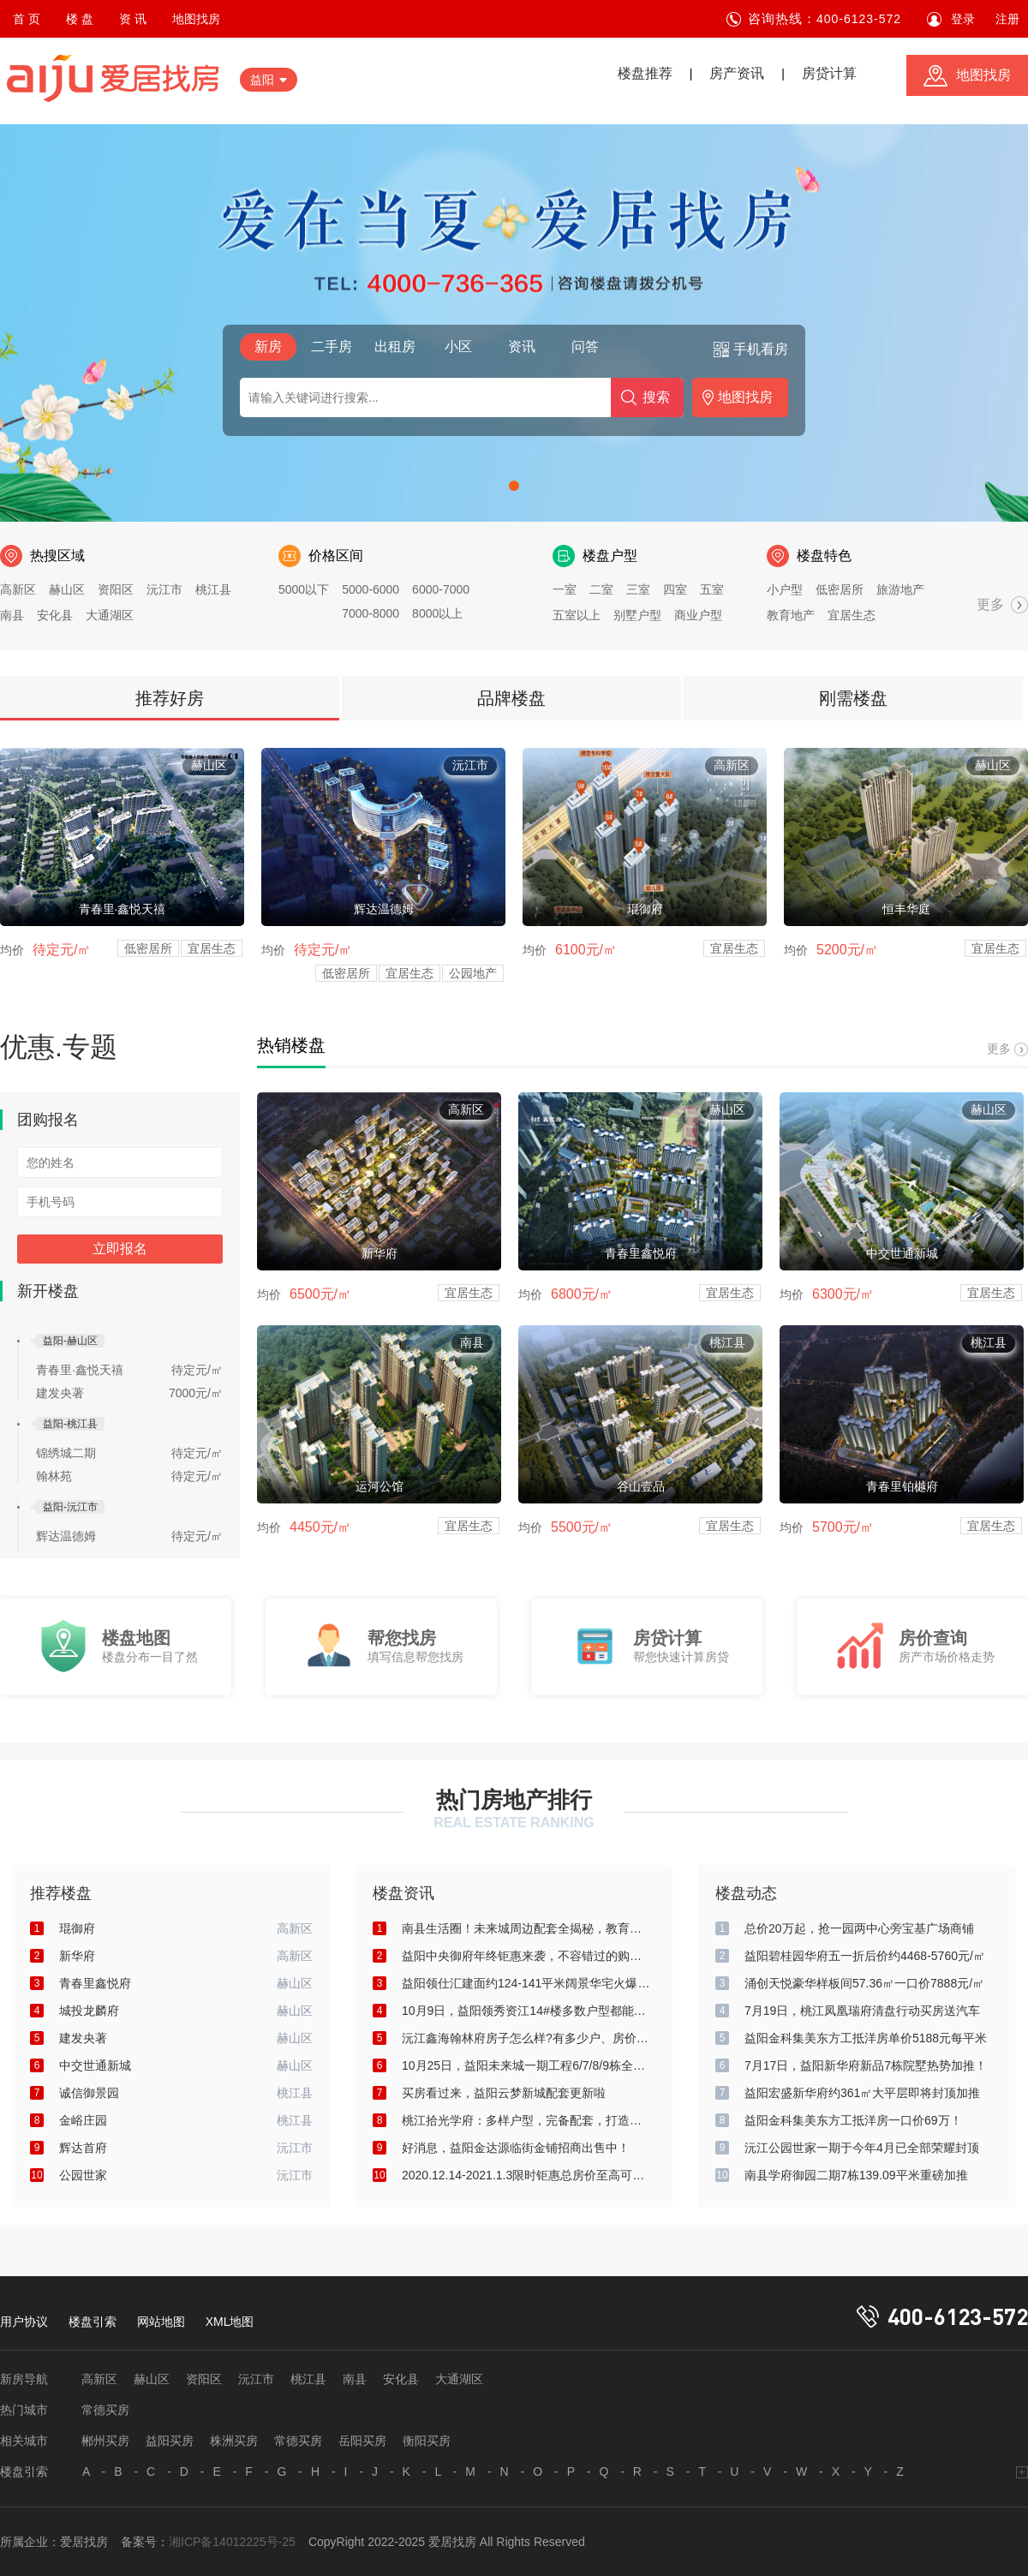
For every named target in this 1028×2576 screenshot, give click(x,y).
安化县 (55, 615)
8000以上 (437, 613)
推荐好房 (169, 698)
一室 (565, 589)
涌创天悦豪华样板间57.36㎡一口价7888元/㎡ (864, 1983)
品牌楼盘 (511, 698)
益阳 (262, 80)
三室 (638, 589)
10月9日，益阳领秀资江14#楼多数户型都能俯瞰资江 (526, 2010)
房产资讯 (736, 73)
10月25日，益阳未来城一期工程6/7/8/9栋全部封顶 (526, 2065)
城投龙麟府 (89, 2010)
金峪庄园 (83, 2120)
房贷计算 (829, 73)
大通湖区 (110, 615)
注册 (1007, 19)
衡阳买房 (427, 2440)
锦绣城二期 (66, 1453)
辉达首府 (83, 2148)
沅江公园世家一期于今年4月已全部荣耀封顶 (861, 2148)
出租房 (394, 346)
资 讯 (132, 19)
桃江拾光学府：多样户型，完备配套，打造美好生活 (526, 2120)
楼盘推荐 (645, 73)
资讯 (521, 346)
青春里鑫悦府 (95, 1983)
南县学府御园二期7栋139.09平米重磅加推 (856, 2175)
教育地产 (791, 615)
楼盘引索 (93, 2321)
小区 (458, 346)
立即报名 (120, 1248)
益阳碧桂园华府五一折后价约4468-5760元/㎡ (864, 1956)
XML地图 (230, 2321)
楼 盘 (79, 19)
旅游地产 (900, 589)
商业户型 (698, 615)
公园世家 (83, 2175)
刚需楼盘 (853, 698)
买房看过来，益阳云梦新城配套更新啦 (504, 2093)
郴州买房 (105, 2440)
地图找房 (196, 19)
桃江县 (213, 589)
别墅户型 (637, 615)
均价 (12, 950)
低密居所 (840, 589)
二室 (601, 589)
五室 (712, 589)
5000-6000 (370, 589)
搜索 (656, 397)
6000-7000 (440, 589)
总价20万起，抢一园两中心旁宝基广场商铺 (859, 1928)
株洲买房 (234, 2440)
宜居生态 (852, 615)
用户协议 (24, 2321)
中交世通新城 (95, 2065)
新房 (268, 346)
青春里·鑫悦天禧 (79, 1370)
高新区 (18, 589)
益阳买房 (170, 2440)
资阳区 (116, 589)
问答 (585, 346)
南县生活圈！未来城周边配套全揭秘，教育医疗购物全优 (526, 1928)
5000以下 (303, 589)
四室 (675, 589)
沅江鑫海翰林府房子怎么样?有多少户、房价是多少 (526, 2038)
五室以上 (577, 615)
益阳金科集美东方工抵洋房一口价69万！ (853, 2120)
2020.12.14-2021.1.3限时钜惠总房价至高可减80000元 (526, 2175)
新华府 (77, 1956)
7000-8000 (370, 613)
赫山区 (67, 589)
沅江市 (164, 589)
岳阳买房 (362, 2440)
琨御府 (77, 1928)
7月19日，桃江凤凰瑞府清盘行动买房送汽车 (862, 2010)
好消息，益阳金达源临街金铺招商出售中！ (516, 2148)
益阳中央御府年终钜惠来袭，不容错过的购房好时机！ (526, 1956)
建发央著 (60, 1393)
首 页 (26, 19)
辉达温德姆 (66, 1536)
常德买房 (105, 2410)
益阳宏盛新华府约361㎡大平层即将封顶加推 (862, 2093)
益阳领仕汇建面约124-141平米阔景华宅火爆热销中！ (526, 1983)
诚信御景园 (89, 2093)
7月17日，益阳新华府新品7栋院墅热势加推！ (865, 2065)
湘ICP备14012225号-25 (232, 2542)
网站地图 (161, 2321)
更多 (990, 604)
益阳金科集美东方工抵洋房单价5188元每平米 (865, 2038)
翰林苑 (54, 1476)
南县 (12, 615)
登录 (963, 19)
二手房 (331, 346)
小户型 (785, 589)
